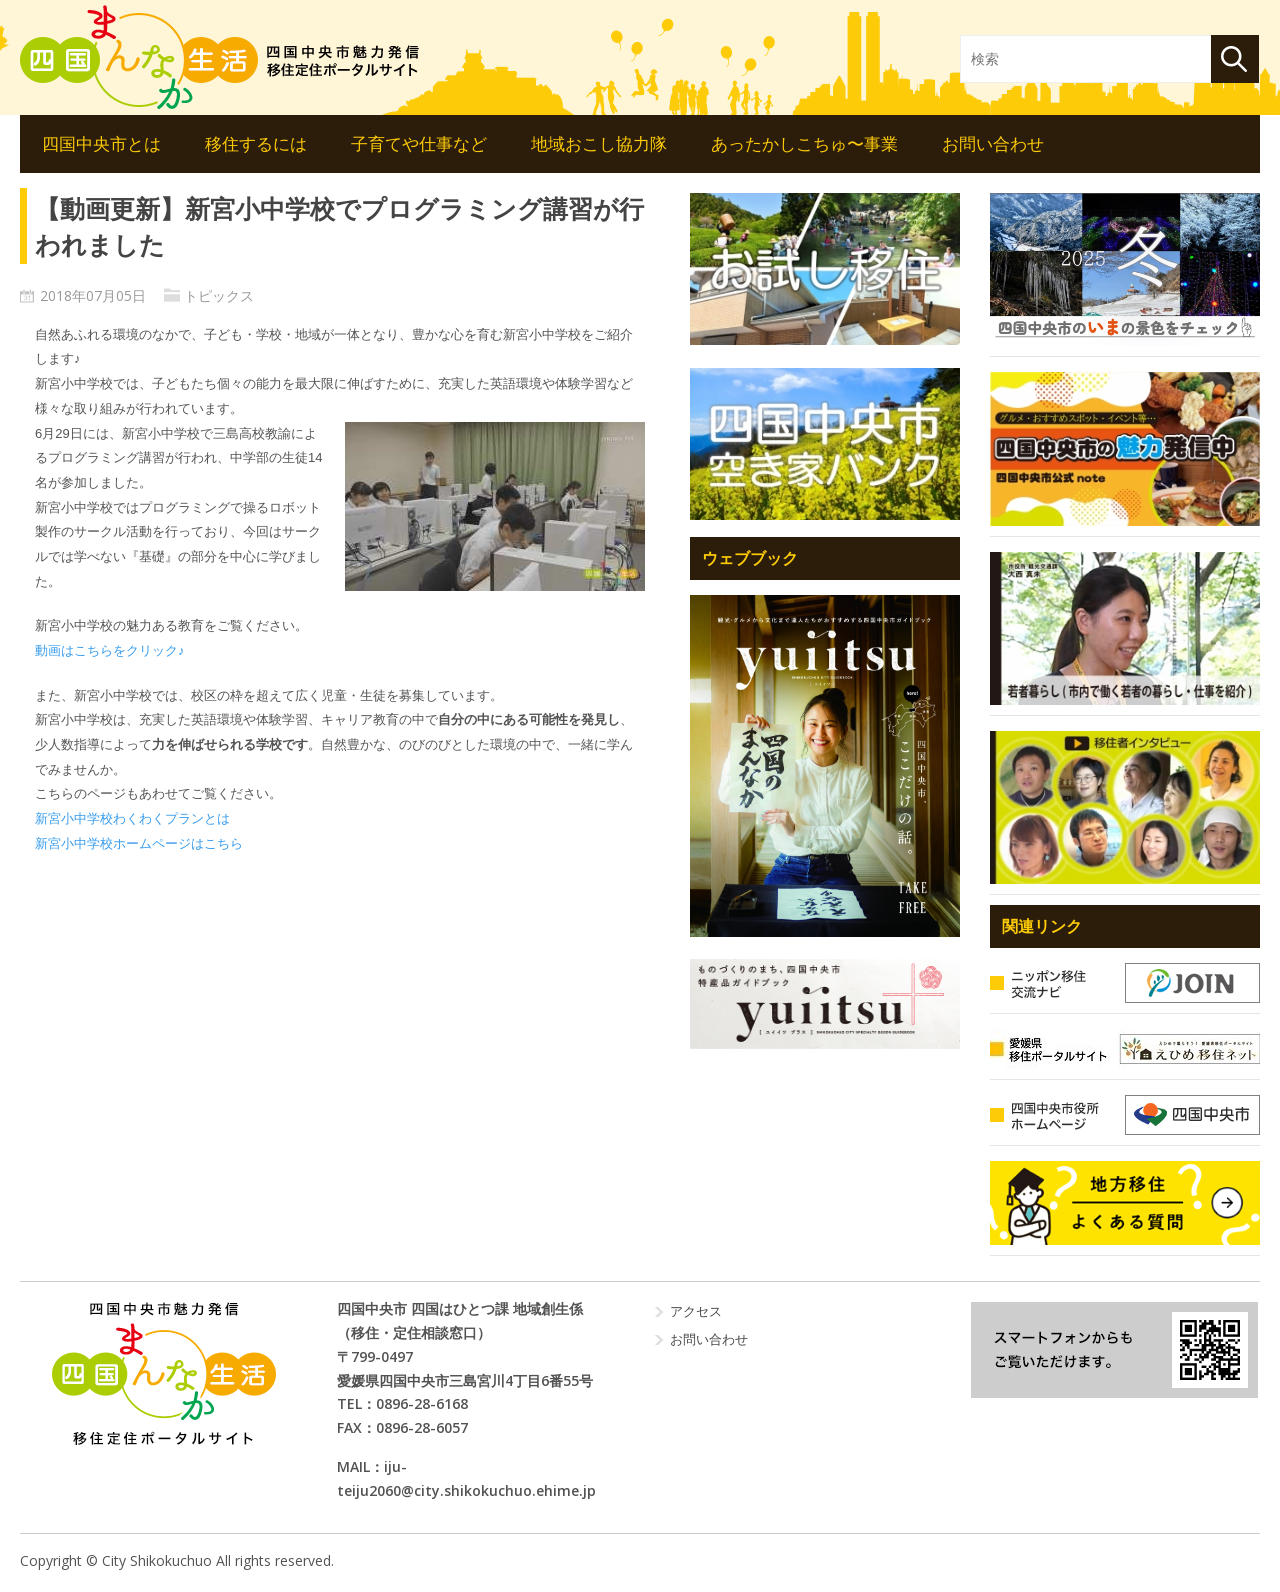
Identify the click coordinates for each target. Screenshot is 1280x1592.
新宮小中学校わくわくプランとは (132, 818)
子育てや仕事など (419, 143)
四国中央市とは (101, 143)
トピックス (219, 295)
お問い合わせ (993, 143)
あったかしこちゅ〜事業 (804, 143)
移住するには (256, 143)
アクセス (696, 1311)
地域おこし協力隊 (599, 143)
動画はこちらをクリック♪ (110, 650)
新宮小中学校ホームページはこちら (139, 843)
